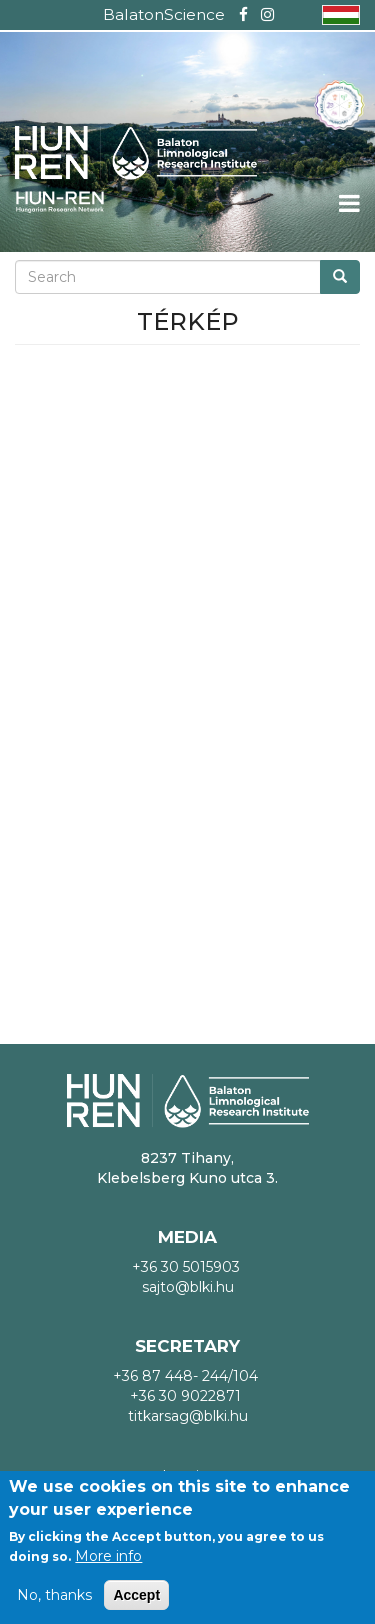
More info (108, 1556)
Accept (136, 1595)
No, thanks (54, 1595)
